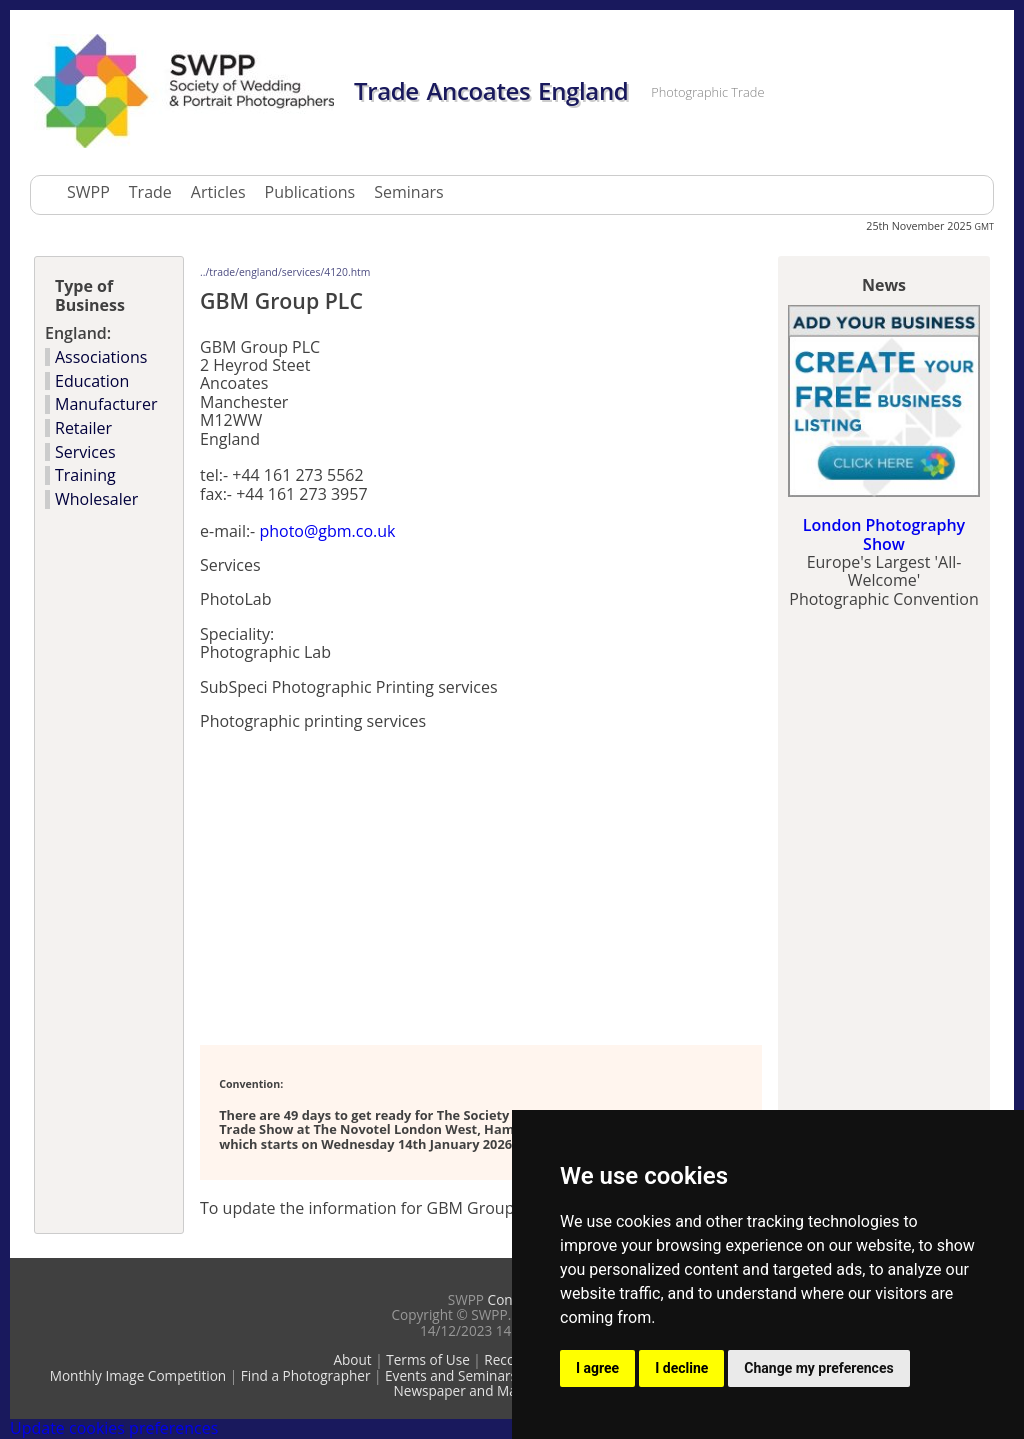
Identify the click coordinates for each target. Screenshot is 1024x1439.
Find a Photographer (306, 1375)
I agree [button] (597, 1368)
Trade (150, 192)
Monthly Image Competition (138, 1375)
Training (85, 475)
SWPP (88, 192)
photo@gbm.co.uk (327, 531)
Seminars (408, 192)
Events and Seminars (451, 1375)
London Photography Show (884, 534)
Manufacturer (106, 404)
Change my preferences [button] (818, 1368)
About (352, 1359)
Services (85, 452)
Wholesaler (96, 499)
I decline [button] (681, 1368)
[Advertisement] (434, 886)
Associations (101, 357)
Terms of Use (428, 1359)
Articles (218, 192)
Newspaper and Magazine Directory (507, 1390)
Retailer (83, 428)
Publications (310, 192)
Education (92, 381)
